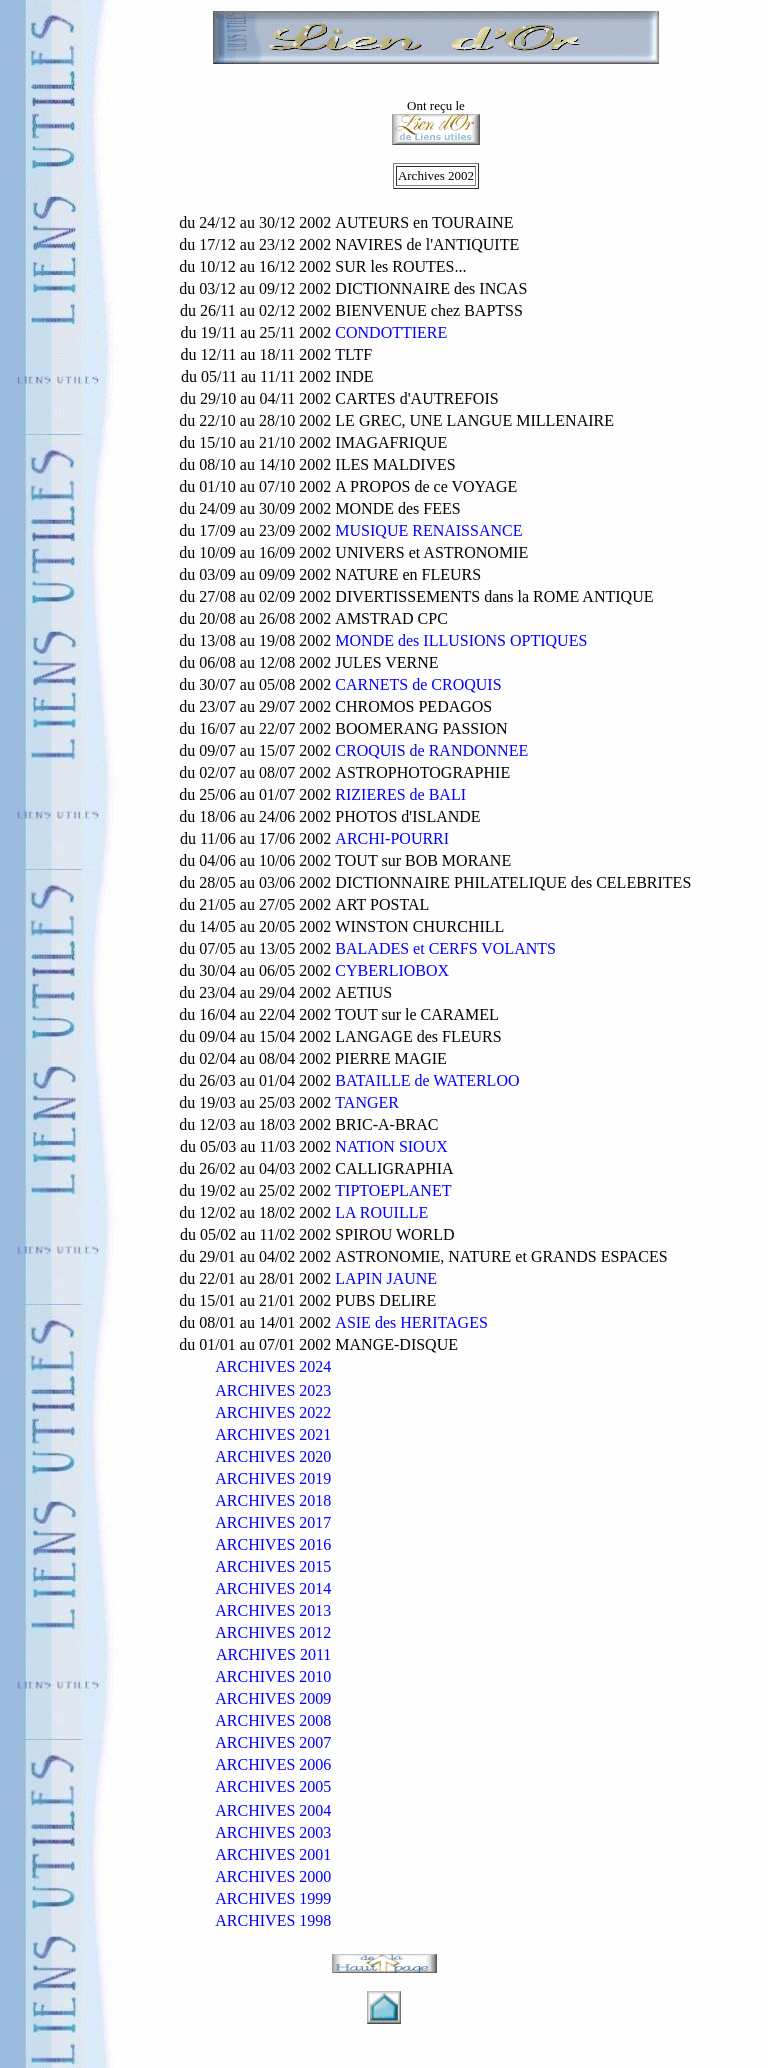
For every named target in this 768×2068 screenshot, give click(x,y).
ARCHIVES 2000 (273, 1876)
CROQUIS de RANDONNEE (431, 750)
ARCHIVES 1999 (273, 1898)
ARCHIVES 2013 (273, 1610)
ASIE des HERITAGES (411, 1322)
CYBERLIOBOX (392, 970)
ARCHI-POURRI (392, 838)
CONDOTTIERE (391, 332)
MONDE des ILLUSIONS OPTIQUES (461, 640)
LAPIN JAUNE (386, 1278)
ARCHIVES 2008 (273, 1720)
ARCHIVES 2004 (273, 1810)
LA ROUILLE (381, 1212)
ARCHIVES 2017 (273, 1522)
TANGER (367, 1102)
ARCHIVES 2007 (273, 1742)
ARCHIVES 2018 (273, 1500)
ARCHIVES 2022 (273, 1412)
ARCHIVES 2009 (273, 1698)
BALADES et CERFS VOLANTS (445, 948)
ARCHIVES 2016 (273, 1544)
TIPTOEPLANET (393, 1190)
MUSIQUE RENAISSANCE (428, 530)
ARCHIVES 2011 (273, 1654)
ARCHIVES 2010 (273, 1676)
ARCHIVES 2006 (273, 1764)
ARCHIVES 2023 (273, 1390)
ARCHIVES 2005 (273, 1786)
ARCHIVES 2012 (273, 1632)
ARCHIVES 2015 (273, 1566)
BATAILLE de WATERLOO (427, 1080)
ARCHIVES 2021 (273, 1434)
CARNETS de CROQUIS (418, 684)
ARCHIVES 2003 (273, 1832)
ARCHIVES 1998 (273, 1920)
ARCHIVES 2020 (273, 1456)
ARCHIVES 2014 (273, 1588)
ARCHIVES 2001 (273, 1854)
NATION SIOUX (391, 1146)
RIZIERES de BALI (400, 794)
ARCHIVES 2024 (273, 1366)
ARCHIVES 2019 (273, 1478)
